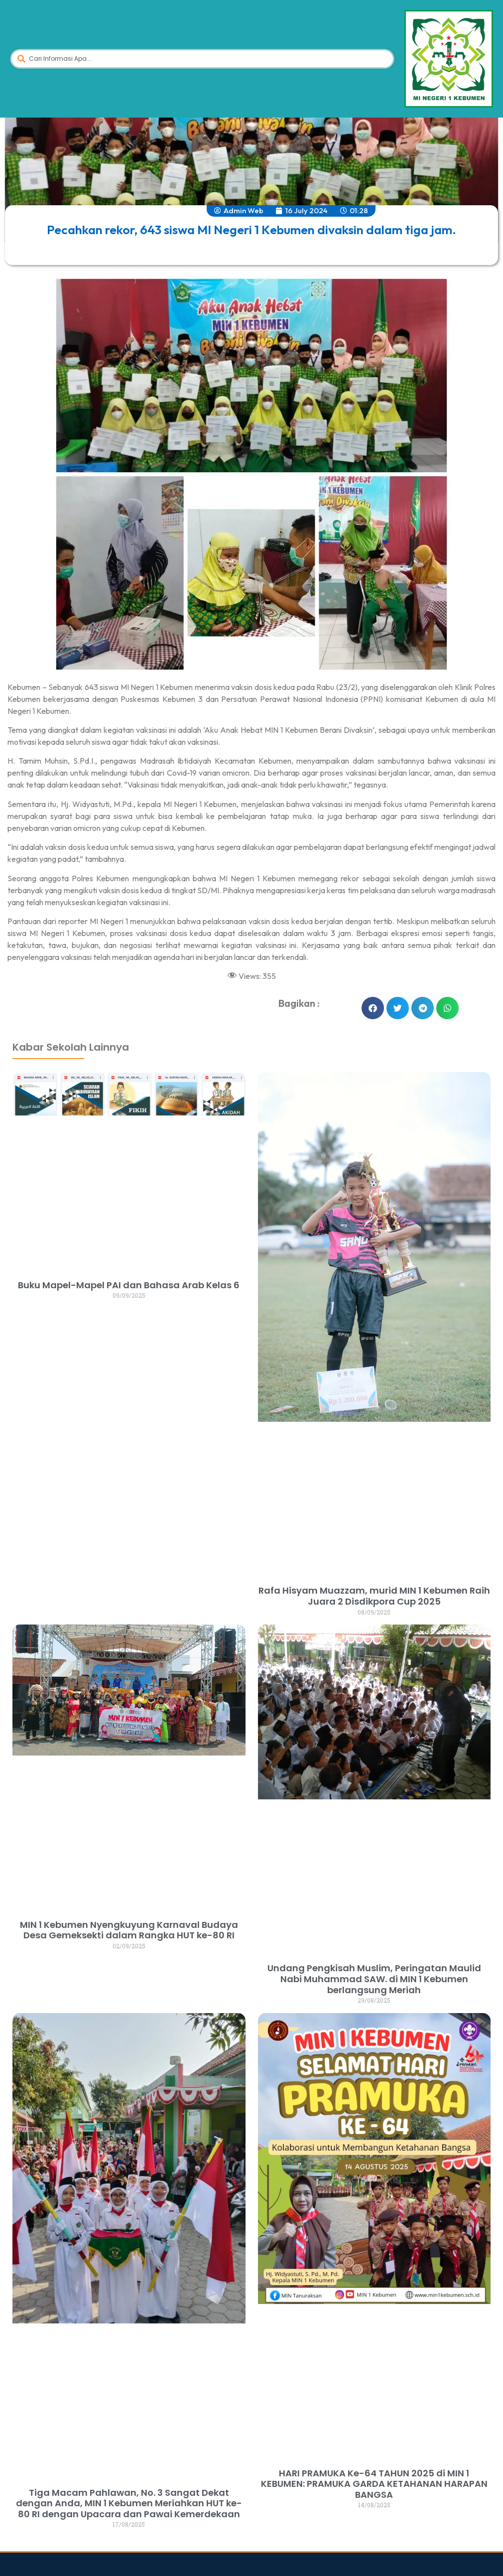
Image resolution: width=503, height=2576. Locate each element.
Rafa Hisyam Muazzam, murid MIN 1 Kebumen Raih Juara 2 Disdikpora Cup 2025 (374, 1596)
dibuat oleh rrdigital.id (21, 1019)
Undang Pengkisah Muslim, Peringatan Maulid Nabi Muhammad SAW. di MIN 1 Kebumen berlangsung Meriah (374, 1979)
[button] (373, 1008)
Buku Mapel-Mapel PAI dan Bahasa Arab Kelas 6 (129, 1285)
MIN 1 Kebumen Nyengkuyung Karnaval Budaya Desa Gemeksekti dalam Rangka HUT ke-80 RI (129, 1930)
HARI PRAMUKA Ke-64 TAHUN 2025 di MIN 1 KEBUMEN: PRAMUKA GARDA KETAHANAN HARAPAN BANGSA (374, 2484)
